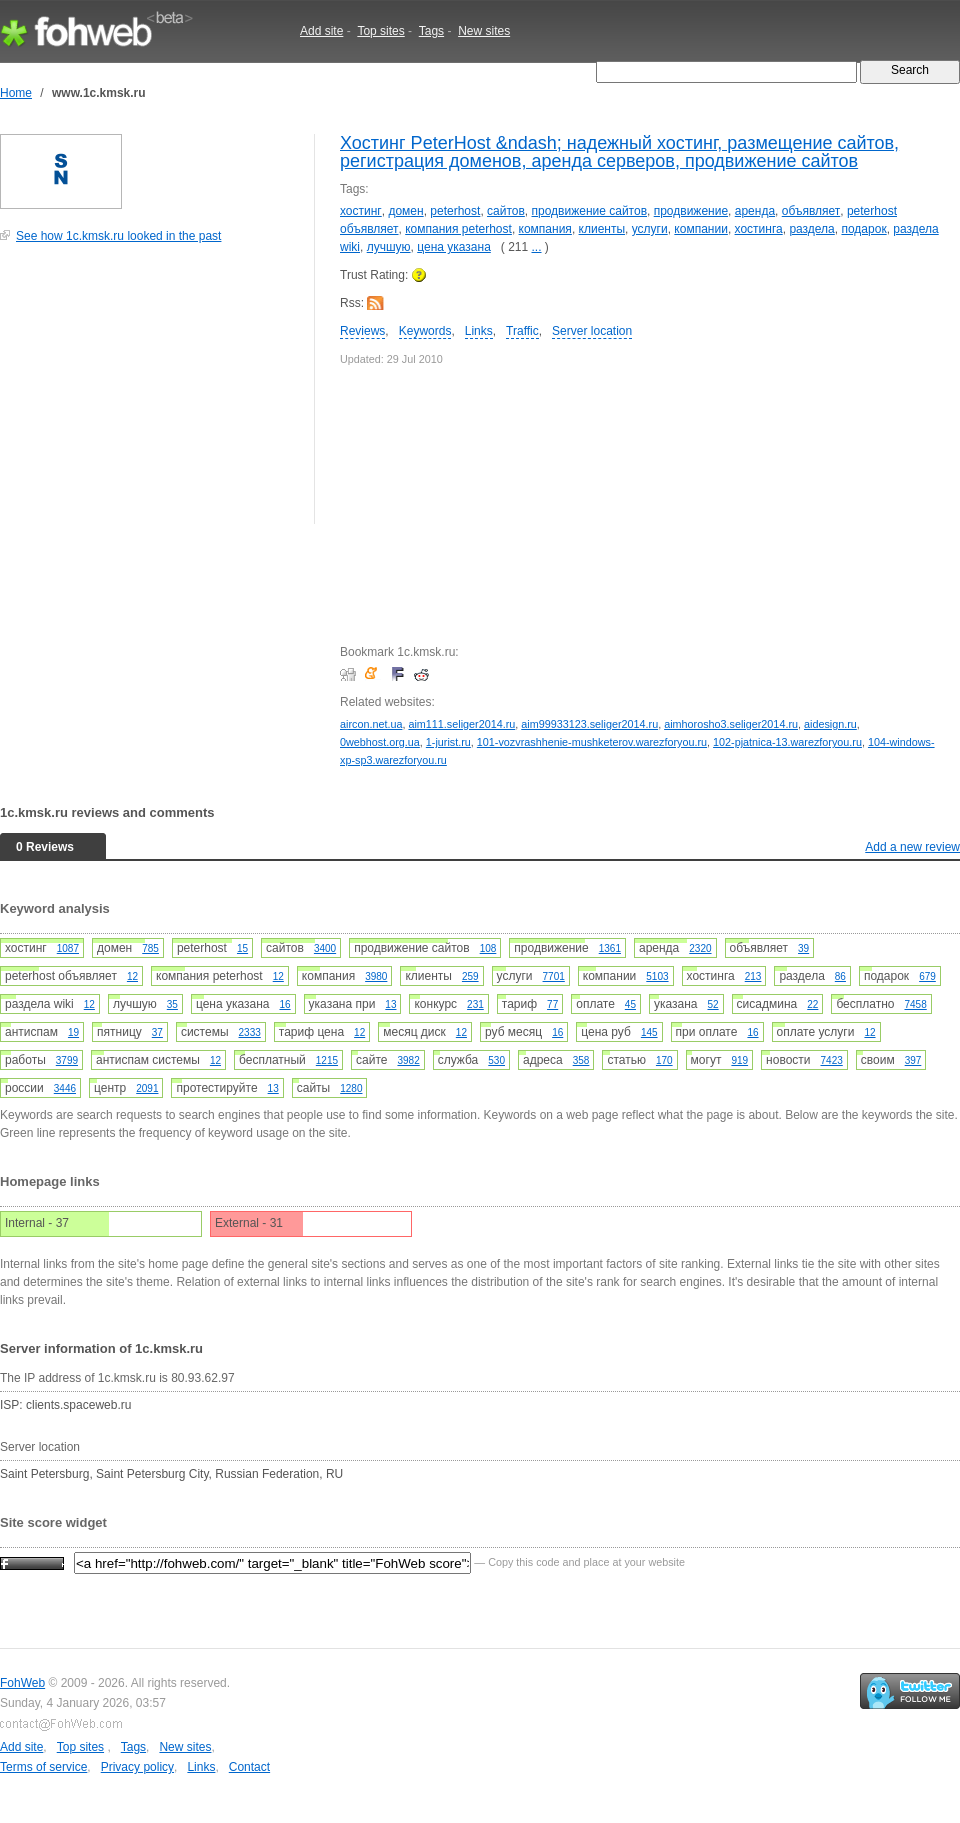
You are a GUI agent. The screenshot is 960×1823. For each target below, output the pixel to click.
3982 (408, 1060)
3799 (67, 1060)
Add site (321, 31)
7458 (916, 1004)
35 (172, 1004)
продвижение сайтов (590, 211)
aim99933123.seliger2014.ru (589, 724)
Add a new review (912, 847)
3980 (376, 976)
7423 (832, 1060)
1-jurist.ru (448, 742)
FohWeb (22, 1683)
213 (753, 976)
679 (927, 976)
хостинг (361, 211)
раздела (811, 229)
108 (488, 948)
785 (150, 948)
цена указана (454, 247)
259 (470, 976)
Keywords (425, 331)
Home (16, 93)
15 (242, 948)
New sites (484, 31)
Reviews (362, 331)
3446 (65, 1088)
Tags (431, 31)
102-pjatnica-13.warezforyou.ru (787, 742)
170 (664, 1060)
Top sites (380, 31)
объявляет (811, 211)
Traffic (522, 331)
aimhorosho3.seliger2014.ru (731, 724)
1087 (68, 948)
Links (479, 331)
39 (803, 948)
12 (132, 976)
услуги (650, 229)
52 (712, 1004)
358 (581, 1060)
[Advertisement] (150, 394)
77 (552, 1004)
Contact (249, 1767)
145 (649, 1032)
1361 (610, 948)
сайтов (506, 211)
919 (739, 1060)
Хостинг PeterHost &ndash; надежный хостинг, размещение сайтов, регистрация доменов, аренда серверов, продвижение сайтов (619, 152)
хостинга (759, 229)
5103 (657, 976)
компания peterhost (458, 229)
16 (284, 1004)
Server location (592, 331)
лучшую (389, 247)
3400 (325, 948)
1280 (351, 1088)
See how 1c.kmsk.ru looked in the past (118, 236)
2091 (147, 1088)
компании (701, 229)
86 (840, 976)
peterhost (455, 211)
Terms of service (43, 1767)
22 (812, 1004)
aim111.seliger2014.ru (461, 724)
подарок (863, 229)
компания (545, 229)
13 (390, 1004)
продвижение (691, 211)
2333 (250, 1032)
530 (496, 1060)
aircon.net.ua (371, 724)
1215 (327, 1060)
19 (73, 1032)
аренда (755, 211)
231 (475, 1004)
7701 (554, 976)
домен (405, 211)
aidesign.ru (830, 724)
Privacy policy (137, 1767)
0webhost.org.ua (380, 742)
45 (630, 1004)
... (537, 247)
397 (913, 1060)
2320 (700, 948)
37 (157, 1032)
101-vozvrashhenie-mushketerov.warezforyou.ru (592, 742)
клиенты (602, 229)
